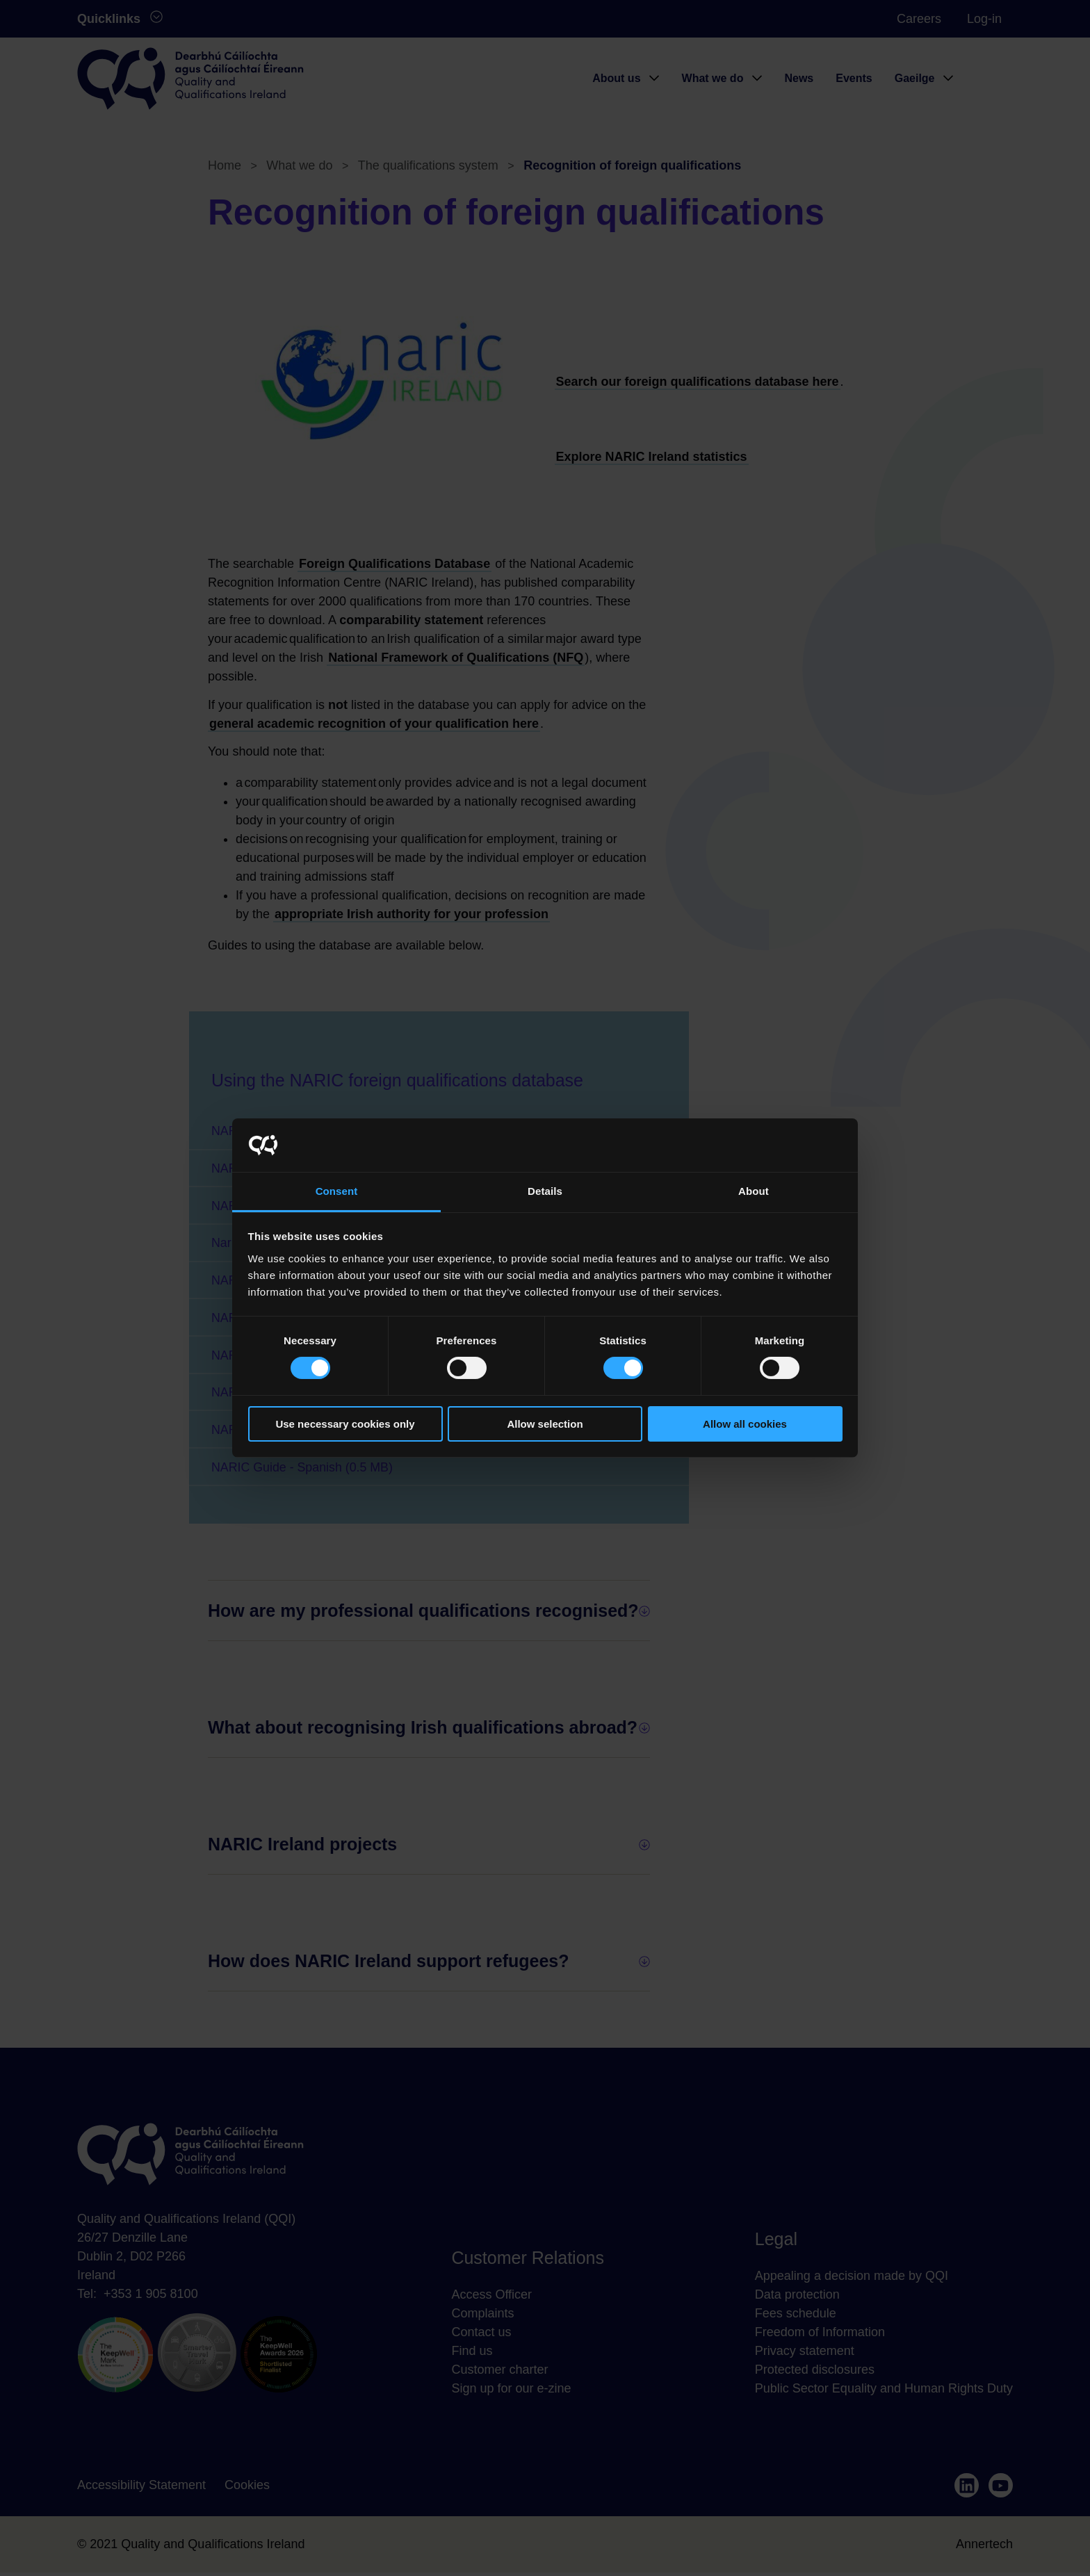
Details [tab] (545, 1191)
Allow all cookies (745, 1424)
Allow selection (545, 1424)
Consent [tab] (337, 1191)
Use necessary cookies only (344, 1424)
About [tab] (753, 1191)
